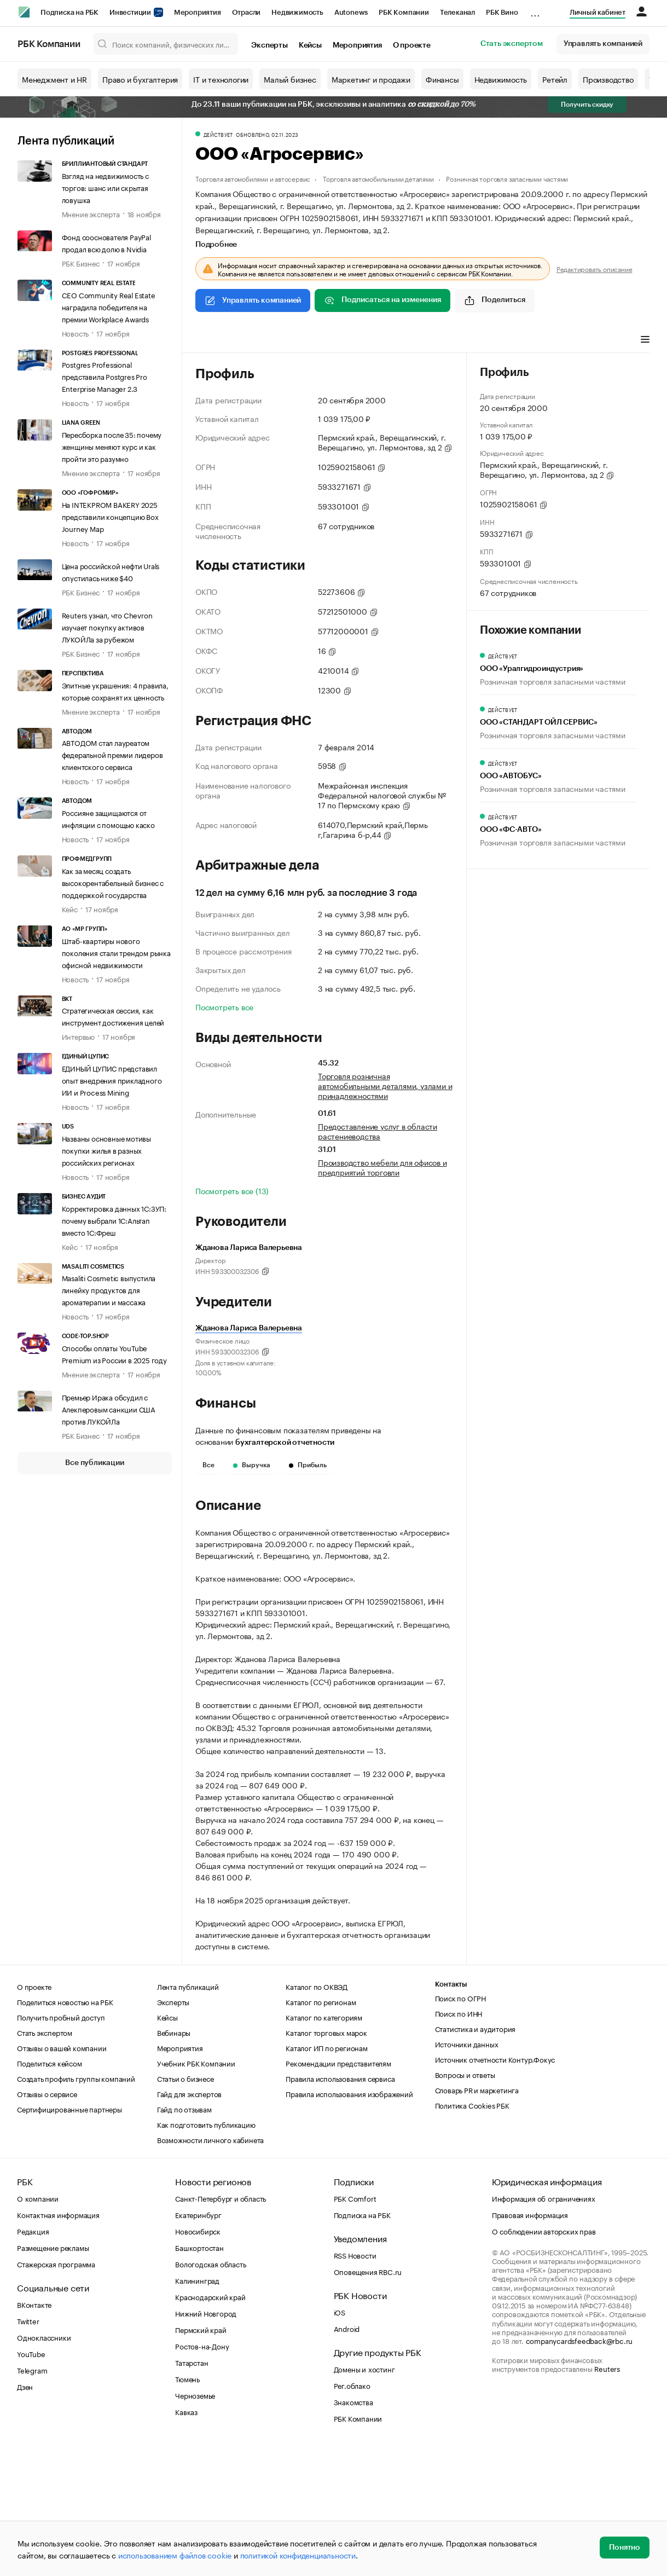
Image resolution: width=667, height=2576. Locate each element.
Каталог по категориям (324, 2145)
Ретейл (554, 79)
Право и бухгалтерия (140, 79)
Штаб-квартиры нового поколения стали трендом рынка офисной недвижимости (116, 952)
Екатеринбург (198, 2342)
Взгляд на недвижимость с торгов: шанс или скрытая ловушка (105, 187)
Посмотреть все (224, 1006)
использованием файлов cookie (174, 2555)
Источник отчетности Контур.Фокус (495, 2187)
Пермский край (200, 2457)
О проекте (412, 45)
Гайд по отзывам (184, 2237)
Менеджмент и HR (54, 79)
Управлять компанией (603, 44)
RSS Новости (355, 2383)
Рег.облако (352, 2513)
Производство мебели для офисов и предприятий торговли (382, 1167)
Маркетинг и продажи (371, 79)
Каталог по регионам (321, 2130)
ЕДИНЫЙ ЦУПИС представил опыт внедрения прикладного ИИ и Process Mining (112, 1079)
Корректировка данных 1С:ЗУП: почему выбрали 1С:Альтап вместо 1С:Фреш (114, 1219)
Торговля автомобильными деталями (378, 178)
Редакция (33, 2359)
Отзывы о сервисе (47, 2221)
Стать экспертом (511, 44)
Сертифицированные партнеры (69, 2237)
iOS (339, 2440)
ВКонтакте (34, 2432)
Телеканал (457, 12)
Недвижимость (297, 12)
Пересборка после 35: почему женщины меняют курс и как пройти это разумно (112, 446)
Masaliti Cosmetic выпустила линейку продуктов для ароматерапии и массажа (109, 1289)
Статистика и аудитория (475, 2156)
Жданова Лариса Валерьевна (248, 1328)
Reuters (607, 2496)
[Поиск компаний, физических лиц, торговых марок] (166, 44)
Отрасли (246, 12)
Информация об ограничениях (543, 2326)
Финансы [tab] (340, 340)
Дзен (25, 2514)
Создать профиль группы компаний (76, 2206)
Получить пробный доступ (61, 2145)
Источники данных (466, 2172)
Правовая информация (530, 2342)
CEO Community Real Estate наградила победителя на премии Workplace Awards (108, 306)
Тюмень (187, 2507)
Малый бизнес (290, 79)
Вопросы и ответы (465, 2202)
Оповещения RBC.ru (368, 2399)
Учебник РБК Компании (196, 2191)
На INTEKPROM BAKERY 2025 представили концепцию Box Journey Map (110, 516)
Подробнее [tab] (216, 244)
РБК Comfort (355, 2326)
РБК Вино (502, 12)
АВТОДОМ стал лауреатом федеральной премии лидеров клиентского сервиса (112, 754)
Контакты (451, 2112)
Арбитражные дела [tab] (405, 340)
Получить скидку (587, 104)
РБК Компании (404, 12)
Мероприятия (197, 12)
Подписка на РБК (69, 12)
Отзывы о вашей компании (61, 2175)
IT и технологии (220, 79)
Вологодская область (210, 2392)
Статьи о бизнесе (185, 2206)
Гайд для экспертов (189, 2221)
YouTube (31, 2481)
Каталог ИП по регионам (327, 2175)
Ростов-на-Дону (202, 2474)
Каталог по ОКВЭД (316, 2114)
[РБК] (24, 12)
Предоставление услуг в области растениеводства (377, 1131)
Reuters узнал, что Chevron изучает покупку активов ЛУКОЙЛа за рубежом (107, 626)
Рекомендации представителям (338, 2191)
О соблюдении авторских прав (544, 2359)
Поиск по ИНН (459, 2141)
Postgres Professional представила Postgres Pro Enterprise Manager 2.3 (104, 375)
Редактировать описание (594, 269)
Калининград (197, 2408)
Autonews (351, 12)
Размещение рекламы (53, 2375)
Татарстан (191, 2490)
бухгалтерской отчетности (284, 1442)
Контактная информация (58, 2342)
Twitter (28, 2449)
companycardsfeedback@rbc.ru (579, 2468)
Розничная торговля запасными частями (507, 178)
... (535, 10)
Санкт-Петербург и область (220, 2326)
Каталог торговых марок (326, 2160)
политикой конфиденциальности (298, 2555)
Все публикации (94, 1463)
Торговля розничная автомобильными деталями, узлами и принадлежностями (385, 1085)
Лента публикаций (66, 141)
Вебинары (173, 2160)
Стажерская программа (56, 2392)
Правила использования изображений (349, 2221)
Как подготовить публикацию (206, 2252)
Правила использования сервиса (340, 2206)
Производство (608, 79)
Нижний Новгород (205, 2441)
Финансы (442, 79)
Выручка (251, 1465)
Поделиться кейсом (49, 2191)
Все (208, 1465)
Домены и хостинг (364, 2497)
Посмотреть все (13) (232, 1190)
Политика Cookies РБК (472, 2233)
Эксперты (269, 45)
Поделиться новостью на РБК (65, 2130)
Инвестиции (136, 12)
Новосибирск (198, 2359)
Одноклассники (44, 2465)
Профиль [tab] (211, 340)
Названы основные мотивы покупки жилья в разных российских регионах (106, 1149)
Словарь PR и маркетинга (477, 2218)
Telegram (32, 2498)
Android (347, 2456)
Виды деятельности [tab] (276, 340)
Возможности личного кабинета (210, 2267)
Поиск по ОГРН (460, 2126)
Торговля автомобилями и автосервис (252, 178)
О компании (38, 2326)
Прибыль (308, 1465)
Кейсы (310, 45)
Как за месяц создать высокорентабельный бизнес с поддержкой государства (113, 882)
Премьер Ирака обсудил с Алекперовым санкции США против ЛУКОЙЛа (108, 1408)
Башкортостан (199, 2375)
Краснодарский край (210, 2424)
